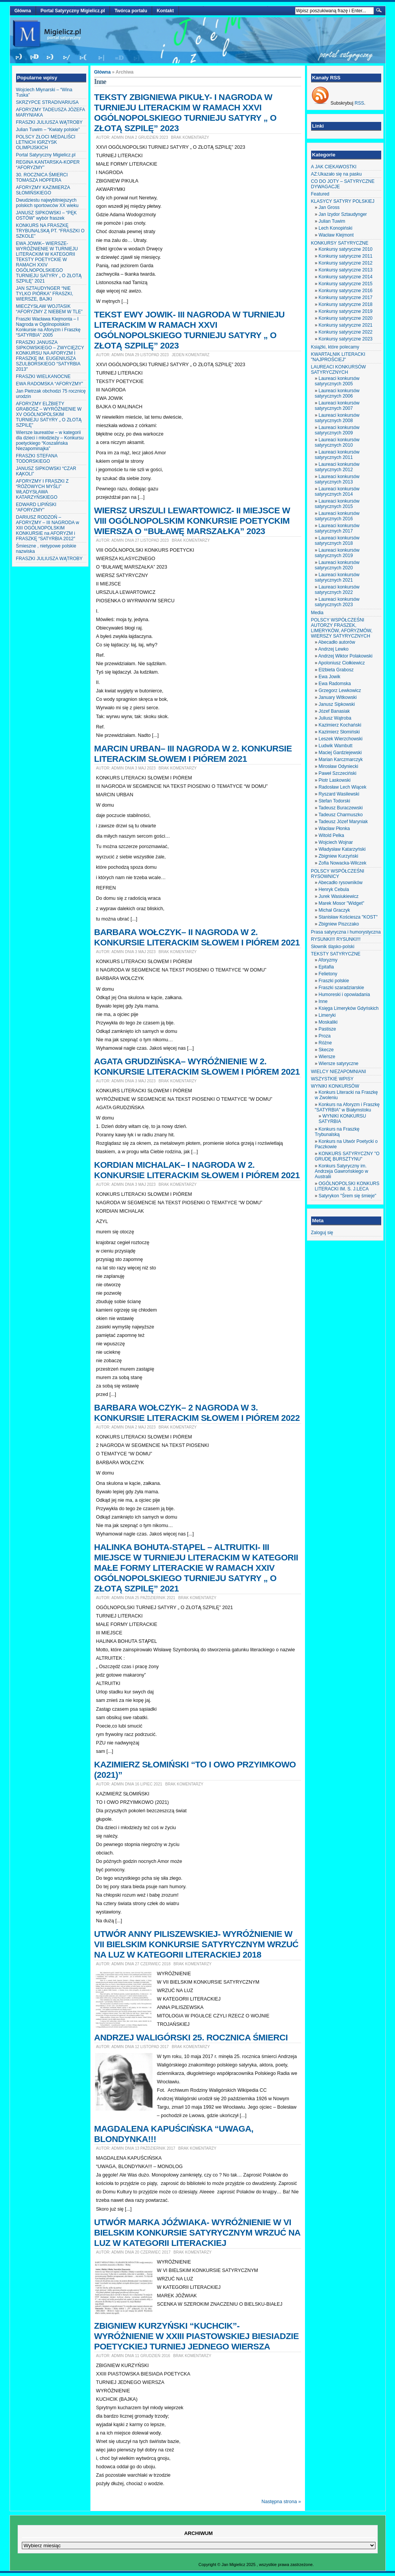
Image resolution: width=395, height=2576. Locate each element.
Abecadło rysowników (340, 882)
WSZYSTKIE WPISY (332, 1079)
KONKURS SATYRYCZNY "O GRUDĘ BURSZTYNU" (347, 1156)
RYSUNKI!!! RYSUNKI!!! (336, 939)
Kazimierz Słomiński (339, 732)
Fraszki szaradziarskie (341, 987)
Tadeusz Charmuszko (340, 814)
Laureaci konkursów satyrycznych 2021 (337, 577)
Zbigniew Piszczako (339, 924)
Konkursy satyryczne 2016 (346, 290)
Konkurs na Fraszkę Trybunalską (337, 1131)
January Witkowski (338, 697)
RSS (359, 103)
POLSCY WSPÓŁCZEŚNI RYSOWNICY (337, 873)
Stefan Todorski (335, 801)
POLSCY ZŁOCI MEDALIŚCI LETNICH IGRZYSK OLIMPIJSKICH (45, 142)
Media (317, 612)
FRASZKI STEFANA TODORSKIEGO (36, 458)
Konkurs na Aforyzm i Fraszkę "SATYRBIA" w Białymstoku (347, 1107)
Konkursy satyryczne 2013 (346, 270)
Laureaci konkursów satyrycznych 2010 (337, 442)
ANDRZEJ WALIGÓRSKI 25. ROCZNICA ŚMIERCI (191, 2037)
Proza (325, 1036)
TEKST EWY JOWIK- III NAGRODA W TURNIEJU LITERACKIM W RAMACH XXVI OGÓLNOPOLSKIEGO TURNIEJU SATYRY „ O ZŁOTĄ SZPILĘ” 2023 (189, 329)
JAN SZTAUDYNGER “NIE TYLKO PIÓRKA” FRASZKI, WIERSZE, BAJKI (44, 294)
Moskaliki (328, 1022)
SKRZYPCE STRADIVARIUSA (47, 102)
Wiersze (327, 1056)
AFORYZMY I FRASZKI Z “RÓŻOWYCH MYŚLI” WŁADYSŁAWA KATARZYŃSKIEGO (42, 489)
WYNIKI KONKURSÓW (335, 1086)
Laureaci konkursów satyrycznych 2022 (337, 589)
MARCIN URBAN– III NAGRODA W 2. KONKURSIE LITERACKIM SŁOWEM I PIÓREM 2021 (193, 753)
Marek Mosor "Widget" (341, 903)
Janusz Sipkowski (337, 704)
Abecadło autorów (336, 642)
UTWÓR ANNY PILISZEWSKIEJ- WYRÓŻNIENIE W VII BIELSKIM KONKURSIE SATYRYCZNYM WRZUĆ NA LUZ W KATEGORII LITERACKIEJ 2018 (196, 1944)
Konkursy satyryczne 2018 (346, 304)
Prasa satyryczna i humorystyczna (346, 932)
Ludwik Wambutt (335, 745)
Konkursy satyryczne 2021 (346, 325)
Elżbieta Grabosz (336, 669)
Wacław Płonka (334, 828)
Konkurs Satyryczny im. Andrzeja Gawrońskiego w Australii (341, 1171)
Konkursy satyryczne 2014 (346, 276)
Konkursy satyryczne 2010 (346, 249)
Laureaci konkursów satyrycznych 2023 (337, 602)
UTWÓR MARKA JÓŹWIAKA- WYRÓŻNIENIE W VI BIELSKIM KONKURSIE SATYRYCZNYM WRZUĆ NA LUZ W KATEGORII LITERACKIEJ (197, 2232)
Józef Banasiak (334, 711)
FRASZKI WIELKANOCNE (43, 376)
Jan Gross (329, 207)
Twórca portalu (131, 10)
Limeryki (327, 1015)
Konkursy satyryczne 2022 (346, 332)
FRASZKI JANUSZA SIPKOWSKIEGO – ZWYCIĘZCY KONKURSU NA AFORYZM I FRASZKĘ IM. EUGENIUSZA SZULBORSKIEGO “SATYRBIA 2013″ (50, 356)
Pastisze (327, 1029)
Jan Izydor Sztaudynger (343, 214)
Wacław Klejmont (336, 235)
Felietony (328, 973)
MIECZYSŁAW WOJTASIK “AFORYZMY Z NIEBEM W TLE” (49, 309)
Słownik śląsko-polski (332, 946)
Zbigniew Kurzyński (338, 856)
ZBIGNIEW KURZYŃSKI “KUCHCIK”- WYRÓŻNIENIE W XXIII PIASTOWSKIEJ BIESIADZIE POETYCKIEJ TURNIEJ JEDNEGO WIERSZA (196, 2336)
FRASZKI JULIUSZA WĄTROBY (49, 122)
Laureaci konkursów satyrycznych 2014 (337, 491)
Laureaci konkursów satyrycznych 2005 (337, 381)
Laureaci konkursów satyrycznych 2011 (337, 454)
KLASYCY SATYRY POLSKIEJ (343, 201)
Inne (323, 1001)
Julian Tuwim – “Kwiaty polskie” (48, 129)
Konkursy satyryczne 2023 (346, 339)
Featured (320, 194)
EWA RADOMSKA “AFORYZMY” (49, 383)
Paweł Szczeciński (338, 773)
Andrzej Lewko (333, 649)
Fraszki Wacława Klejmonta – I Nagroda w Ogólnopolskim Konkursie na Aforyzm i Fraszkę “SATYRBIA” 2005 (48, 327)
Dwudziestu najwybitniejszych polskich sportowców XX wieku (47, 202)
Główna (23, 10)
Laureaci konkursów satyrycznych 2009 (337, 430)
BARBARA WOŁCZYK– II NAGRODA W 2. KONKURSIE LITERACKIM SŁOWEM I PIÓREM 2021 (197, 937)
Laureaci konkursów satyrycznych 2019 (337, 552)
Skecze (326, 1049)
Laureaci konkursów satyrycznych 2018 (337, 540)
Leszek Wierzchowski (341, 738)
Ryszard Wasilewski (339, 794)
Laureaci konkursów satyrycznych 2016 (337, 516)
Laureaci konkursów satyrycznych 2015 (337, 503)
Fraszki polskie (334, 980)
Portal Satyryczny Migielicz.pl (73, 10)
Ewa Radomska (335, 683)
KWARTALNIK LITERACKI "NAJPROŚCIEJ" (338, 357)
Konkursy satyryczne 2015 (346, 283)
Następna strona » (281, 2501)
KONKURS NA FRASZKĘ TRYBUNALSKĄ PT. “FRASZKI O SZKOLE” (50, 231)
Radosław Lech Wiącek (343, 787)
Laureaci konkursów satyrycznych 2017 (337, 528)
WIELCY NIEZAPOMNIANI (338, 1071)
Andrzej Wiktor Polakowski (345, 656)
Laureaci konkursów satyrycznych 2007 (337, 405)
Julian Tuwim (332, 221)
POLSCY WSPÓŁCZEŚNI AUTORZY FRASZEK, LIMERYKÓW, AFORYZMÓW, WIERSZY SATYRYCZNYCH (341, 628)
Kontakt (165, 10)
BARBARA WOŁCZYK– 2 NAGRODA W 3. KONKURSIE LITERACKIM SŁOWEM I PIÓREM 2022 (197, 1412)
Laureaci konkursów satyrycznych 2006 (337, 393)
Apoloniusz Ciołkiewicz (341, 663)
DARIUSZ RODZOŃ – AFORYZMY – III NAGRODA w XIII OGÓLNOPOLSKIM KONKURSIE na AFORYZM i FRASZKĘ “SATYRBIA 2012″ (47, 528)
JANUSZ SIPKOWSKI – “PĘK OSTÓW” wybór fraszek (46, 215)
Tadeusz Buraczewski (340, 807)
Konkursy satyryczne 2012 (346, 263)
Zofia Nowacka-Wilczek (343, 863)
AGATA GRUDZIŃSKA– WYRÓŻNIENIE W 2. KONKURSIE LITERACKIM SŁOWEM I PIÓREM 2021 (197, 1066)
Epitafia (326, 967)
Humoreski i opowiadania (344, 994)
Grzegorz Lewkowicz (340, 690)
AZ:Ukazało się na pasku (336, 174)
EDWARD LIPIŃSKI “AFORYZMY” (36, 507)
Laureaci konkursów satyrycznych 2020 (337, 565)
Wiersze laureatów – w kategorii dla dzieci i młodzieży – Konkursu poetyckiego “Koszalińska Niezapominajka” (50, 440)
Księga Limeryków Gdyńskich (349, 1008)
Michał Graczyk (334, 910)
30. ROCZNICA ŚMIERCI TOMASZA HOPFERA (42, 177)
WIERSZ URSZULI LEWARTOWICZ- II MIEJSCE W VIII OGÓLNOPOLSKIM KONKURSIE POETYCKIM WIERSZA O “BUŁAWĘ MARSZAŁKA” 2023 (192, 520)
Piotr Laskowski (335, 780)
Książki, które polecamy (335, 347)
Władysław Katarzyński (342, 849)
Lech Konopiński (335, 228)
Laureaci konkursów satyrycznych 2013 (337, 479)
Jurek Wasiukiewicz (339, 896)
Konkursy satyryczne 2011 (346, 256)
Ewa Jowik (330, 676)
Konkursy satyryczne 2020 (346, 318)
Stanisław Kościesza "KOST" (348, 917)
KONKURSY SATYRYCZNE (340, 243)
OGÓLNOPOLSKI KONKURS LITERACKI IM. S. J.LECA (347, 1186)
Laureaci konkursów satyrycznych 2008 (337, 418)
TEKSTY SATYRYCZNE (336, 954)
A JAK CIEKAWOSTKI (334, 166)
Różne (325, 1043)
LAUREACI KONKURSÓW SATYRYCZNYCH (338, 369)
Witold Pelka (331, 835)
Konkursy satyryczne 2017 (346, 297)
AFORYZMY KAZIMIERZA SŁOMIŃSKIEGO (43, 190)
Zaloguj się (322, 1232)
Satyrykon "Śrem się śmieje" (348, 1195)
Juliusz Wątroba (335, 718)
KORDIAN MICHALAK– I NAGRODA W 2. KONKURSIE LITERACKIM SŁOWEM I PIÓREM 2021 (197, 1170)
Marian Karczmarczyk (341, 759)
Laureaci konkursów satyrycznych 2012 (337, 467)
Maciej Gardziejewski (340, 752)
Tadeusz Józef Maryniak (343, 821)
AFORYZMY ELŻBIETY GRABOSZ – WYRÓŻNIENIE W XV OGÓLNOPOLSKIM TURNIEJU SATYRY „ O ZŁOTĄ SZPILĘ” (49, 414)
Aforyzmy (328, 960)
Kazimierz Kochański (340, 725)
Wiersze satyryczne (339, 1063)
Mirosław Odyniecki (338, 766)
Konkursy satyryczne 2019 (346, 311)
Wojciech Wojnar (336, 842)
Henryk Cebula (334, 889)
